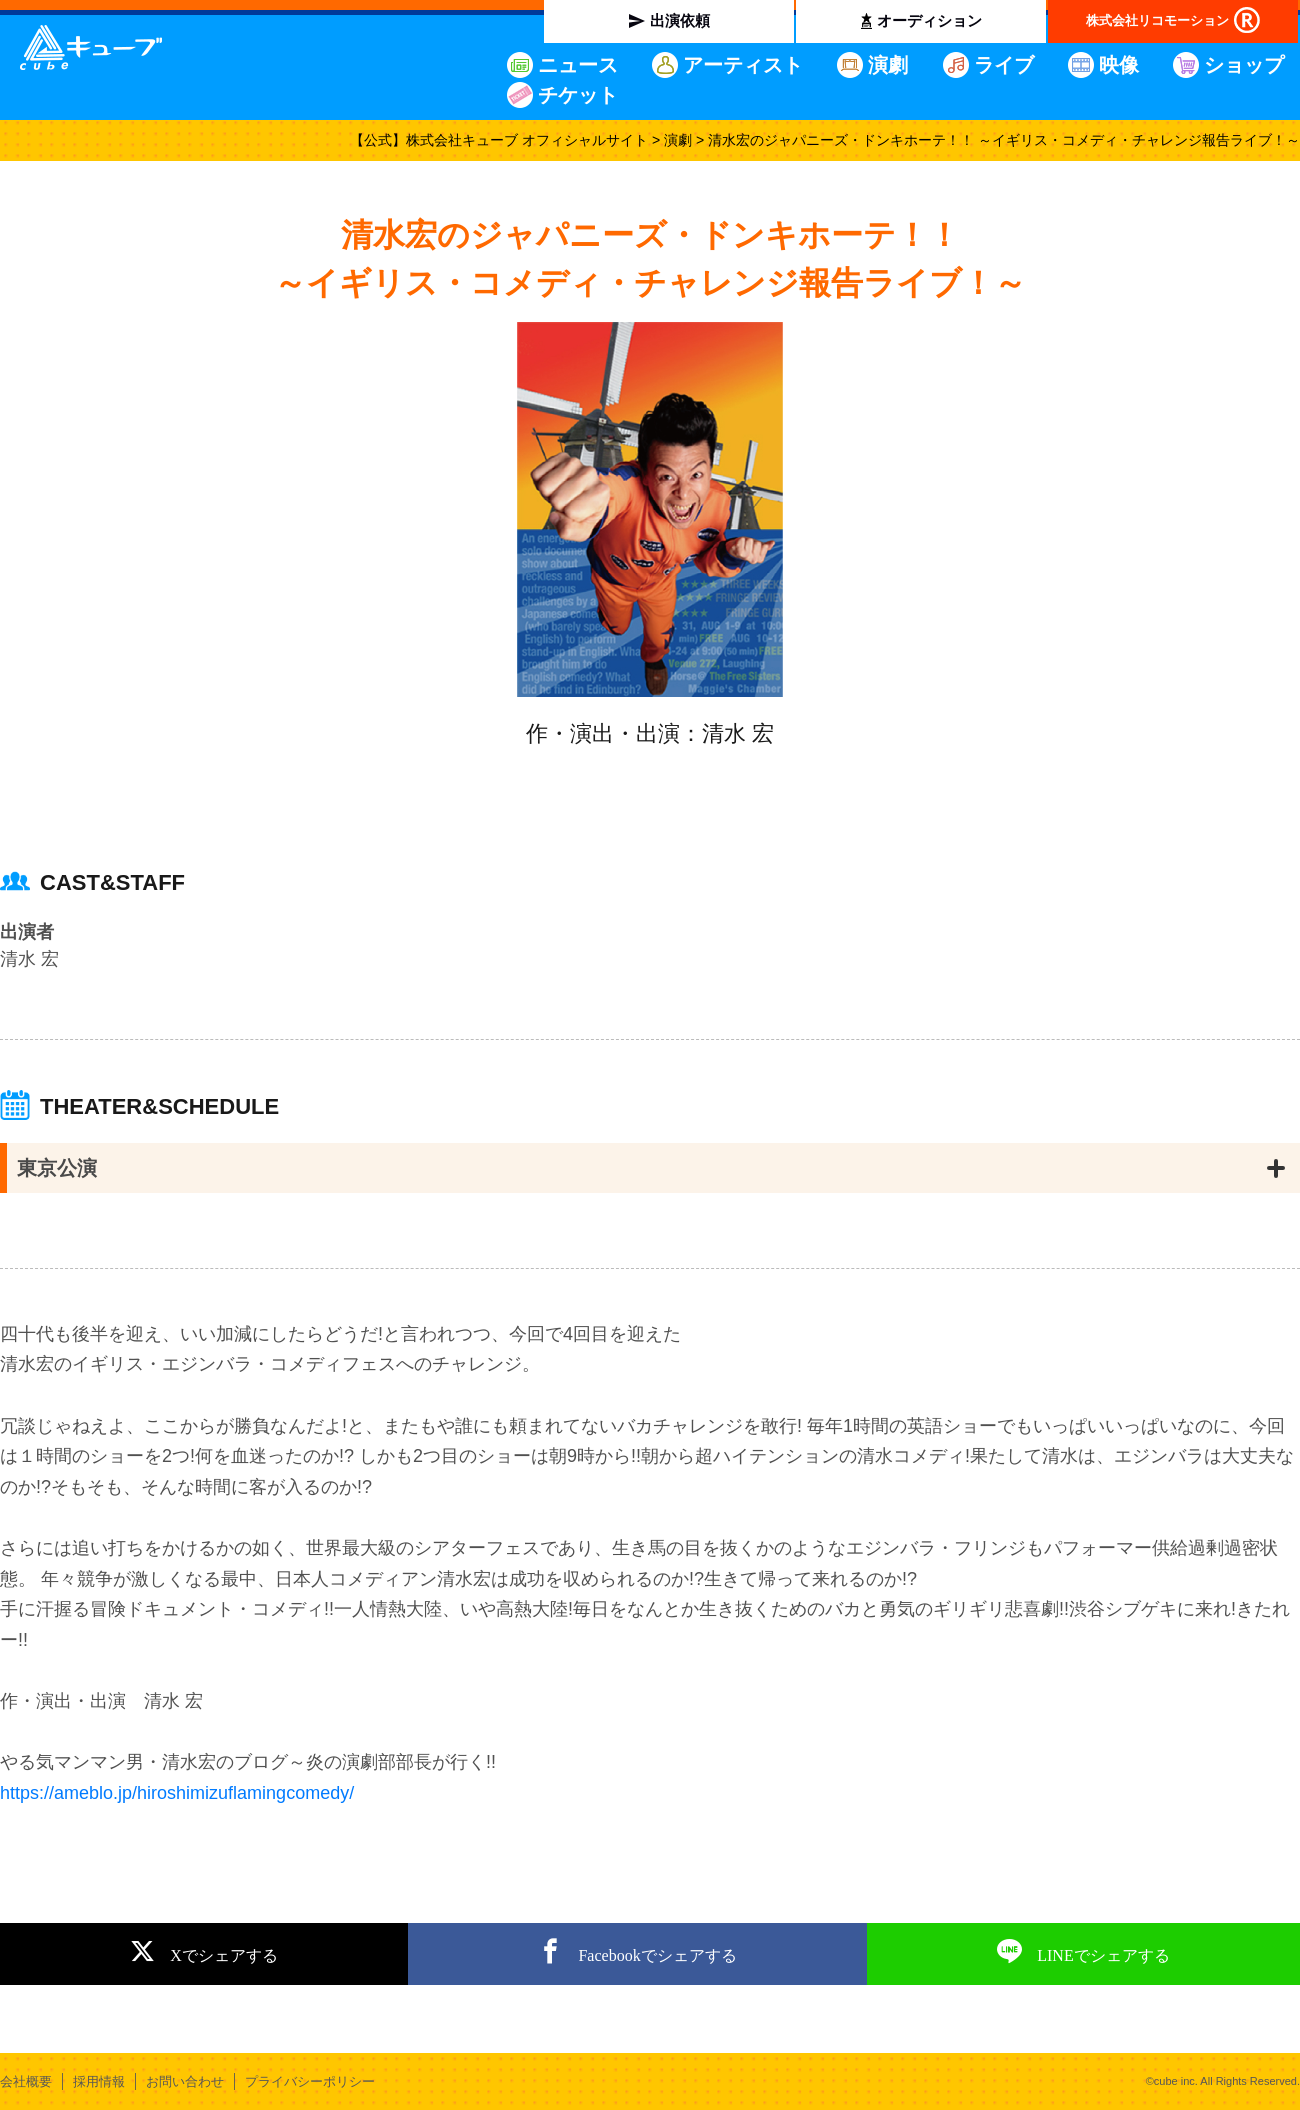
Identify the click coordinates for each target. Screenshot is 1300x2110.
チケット (578, 95)
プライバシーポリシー (310, 2081)
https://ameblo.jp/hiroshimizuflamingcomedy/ (177, 1793)
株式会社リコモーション (1157, 20)
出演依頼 (680, 20)
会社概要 (26, 2081)
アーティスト (743, 65)
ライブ (1004, 65)
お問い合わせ (185, 2081)
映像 (1119, 65)
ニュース (578, 65)
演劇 (888, 65)
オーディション (929, 20)
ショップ (1244, 65)
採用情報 (99, 2081)
